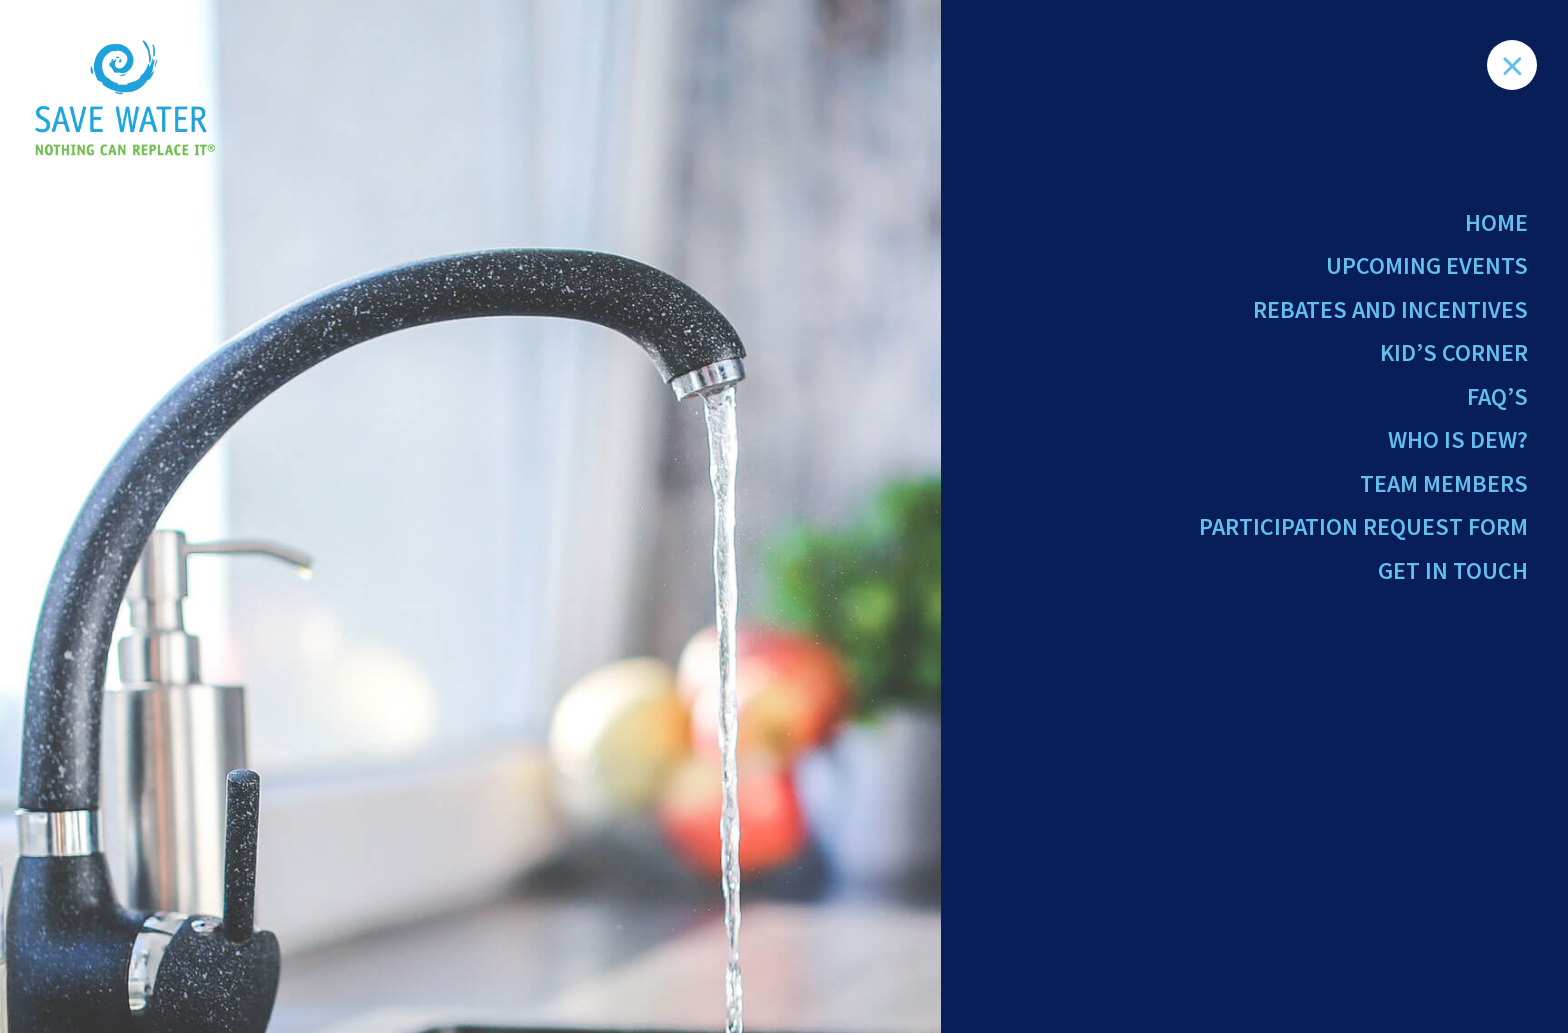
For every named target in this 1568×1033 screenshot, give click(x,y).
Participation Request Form (1363, 526)
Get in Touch (1453, 570)
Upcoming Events (1427, 265)
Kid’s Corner (1454, 352)
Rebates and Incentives (1390, 309)
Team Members (1444, 483)
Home (1496, 222)
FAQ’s (1497, 396)
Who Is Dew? (1458, 439)
